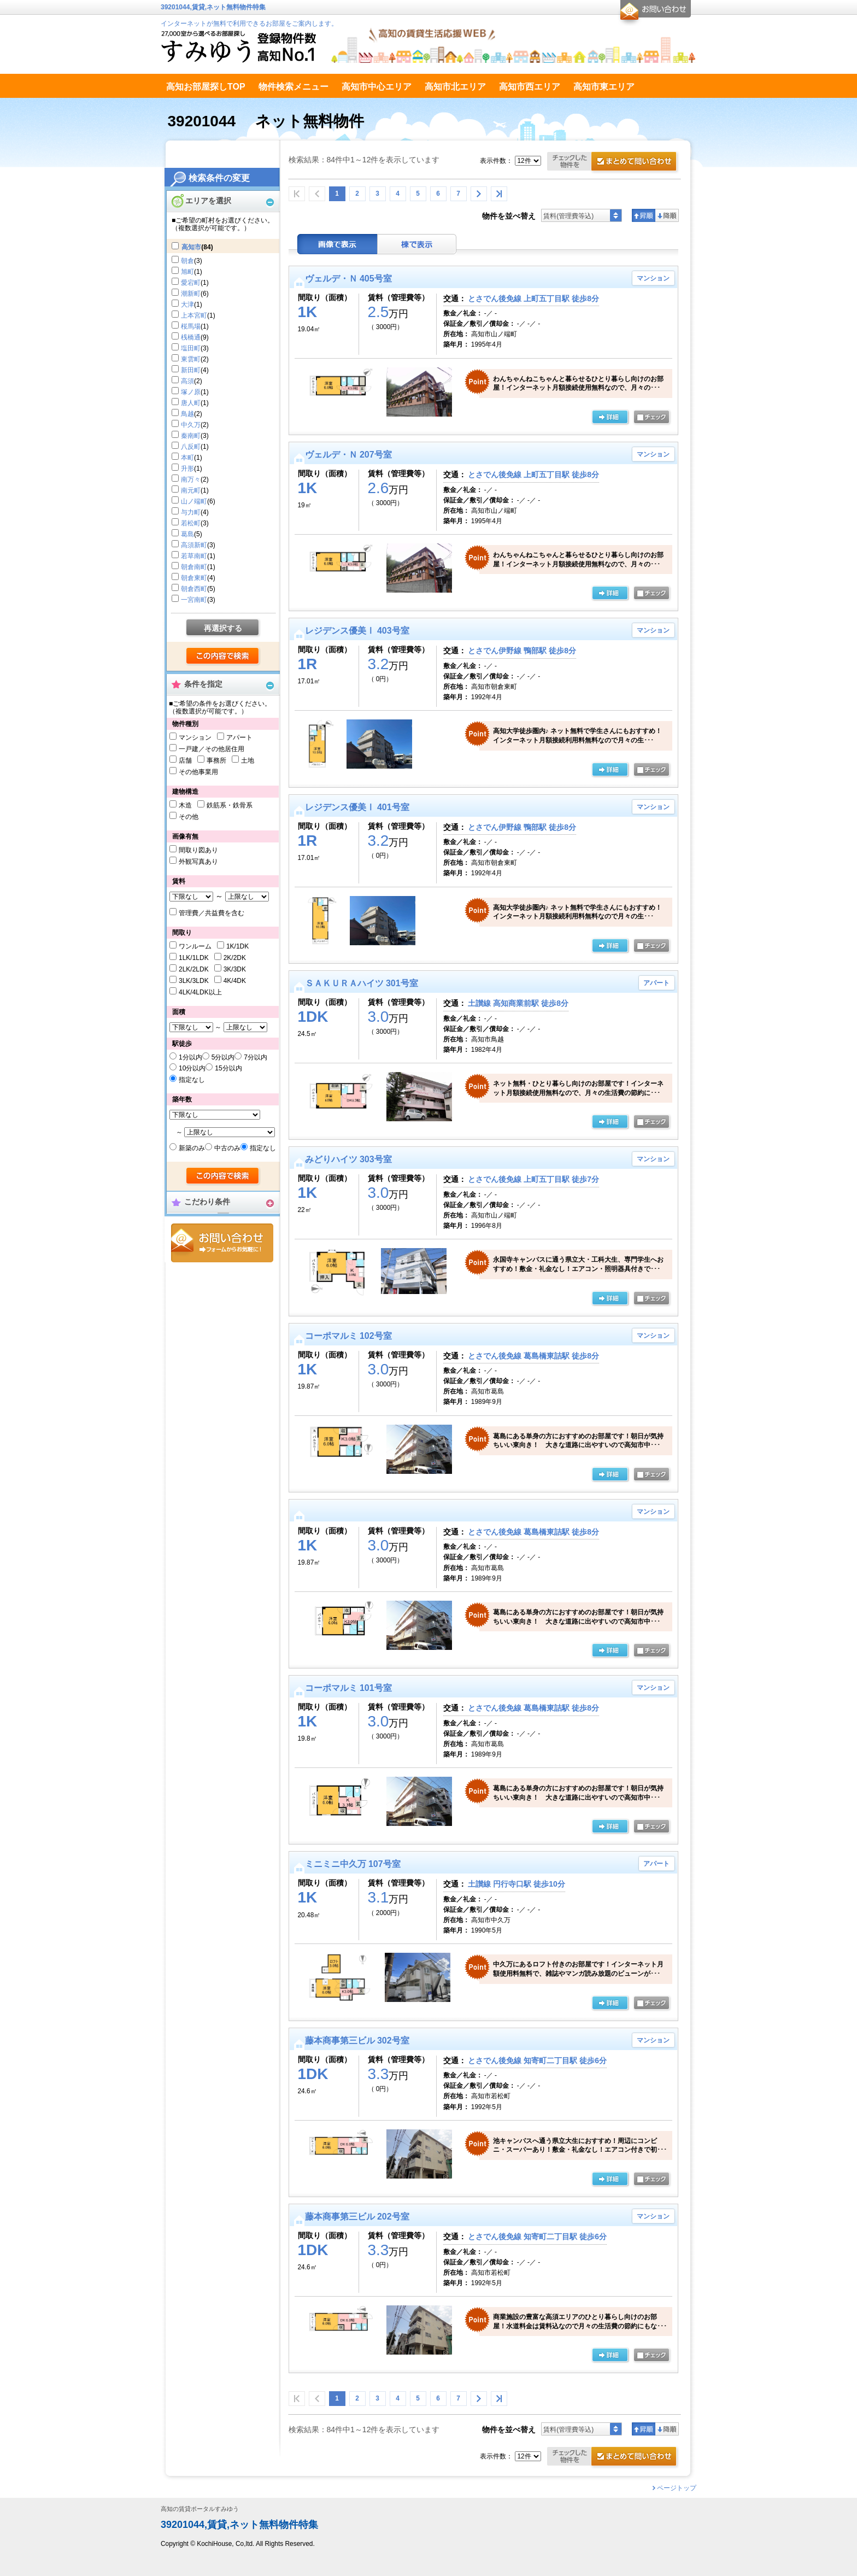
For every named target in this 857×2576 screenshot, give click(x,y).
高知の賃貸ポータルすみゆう (200, 2509)
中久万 (191, 425)
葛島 (187, 534)
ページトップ (676, 2488)
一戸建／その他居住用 (211, 749)
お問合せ (222, 1242)
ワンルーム (195, 946)
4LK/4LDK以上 (200, 992)
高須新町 (194, 545)
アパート (239, 737)
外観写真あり (198, 861)
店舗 (185, 760)
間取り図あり (198, 850)
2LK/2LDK (194, 969)
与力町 (191, 512)
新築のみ (192, 1148)
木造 (185, 805)
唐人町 (191, 403)
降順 (667, 215)
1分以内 (190, 1057)
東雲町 (191, 359)
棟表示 (417, 244)
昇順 (643, 215)
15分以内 (228, 1068)
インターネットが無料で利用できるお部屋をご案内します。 (249, 23)
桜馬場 (191, 326)
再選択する (223, 628)
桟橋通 (191, 337)
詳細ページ (610, 1651)
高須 (187, 381)
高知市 (191, 247)
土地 (247, 760)
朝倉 (187, 261)
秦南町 (191, 436)
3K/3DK (235, 969)
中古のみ (227, 1148)
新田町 (191, 370)
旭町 (187, 272)
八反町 (191, 446)
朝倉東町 (194, 578)
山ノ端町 (194, 501)
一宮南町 (194, 600)
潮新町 (191, 293)
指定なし (192, 1080)
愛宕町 (191, 282)
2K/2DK (235, 958)
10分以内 (192, 1068)
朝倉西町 (194, 589)
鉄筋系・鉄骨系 (230, 805)
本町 (187, 457)
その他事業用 (198, 772)
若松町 (191, 523)
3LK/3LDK (194, 981)
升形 (187, 468)
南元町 (191, 490)
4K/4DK (235, 981)
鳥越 (187, 414)
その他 (188, 817)
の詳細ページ (610, 417)
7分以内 (255, 1057)
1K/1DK (237, 946)
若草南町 (194, 556)
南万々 (191, 479)
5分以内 (223, 1057)
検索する (223, 656)
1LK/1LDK (194, 958)
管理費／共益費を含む (211, 913)
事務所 (216, 760)
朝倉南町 (194, 567)
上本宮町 (194, 315)
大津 (187, 304)
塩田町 (191, 348)
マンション (195, 737)
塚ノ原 (191, 392)
